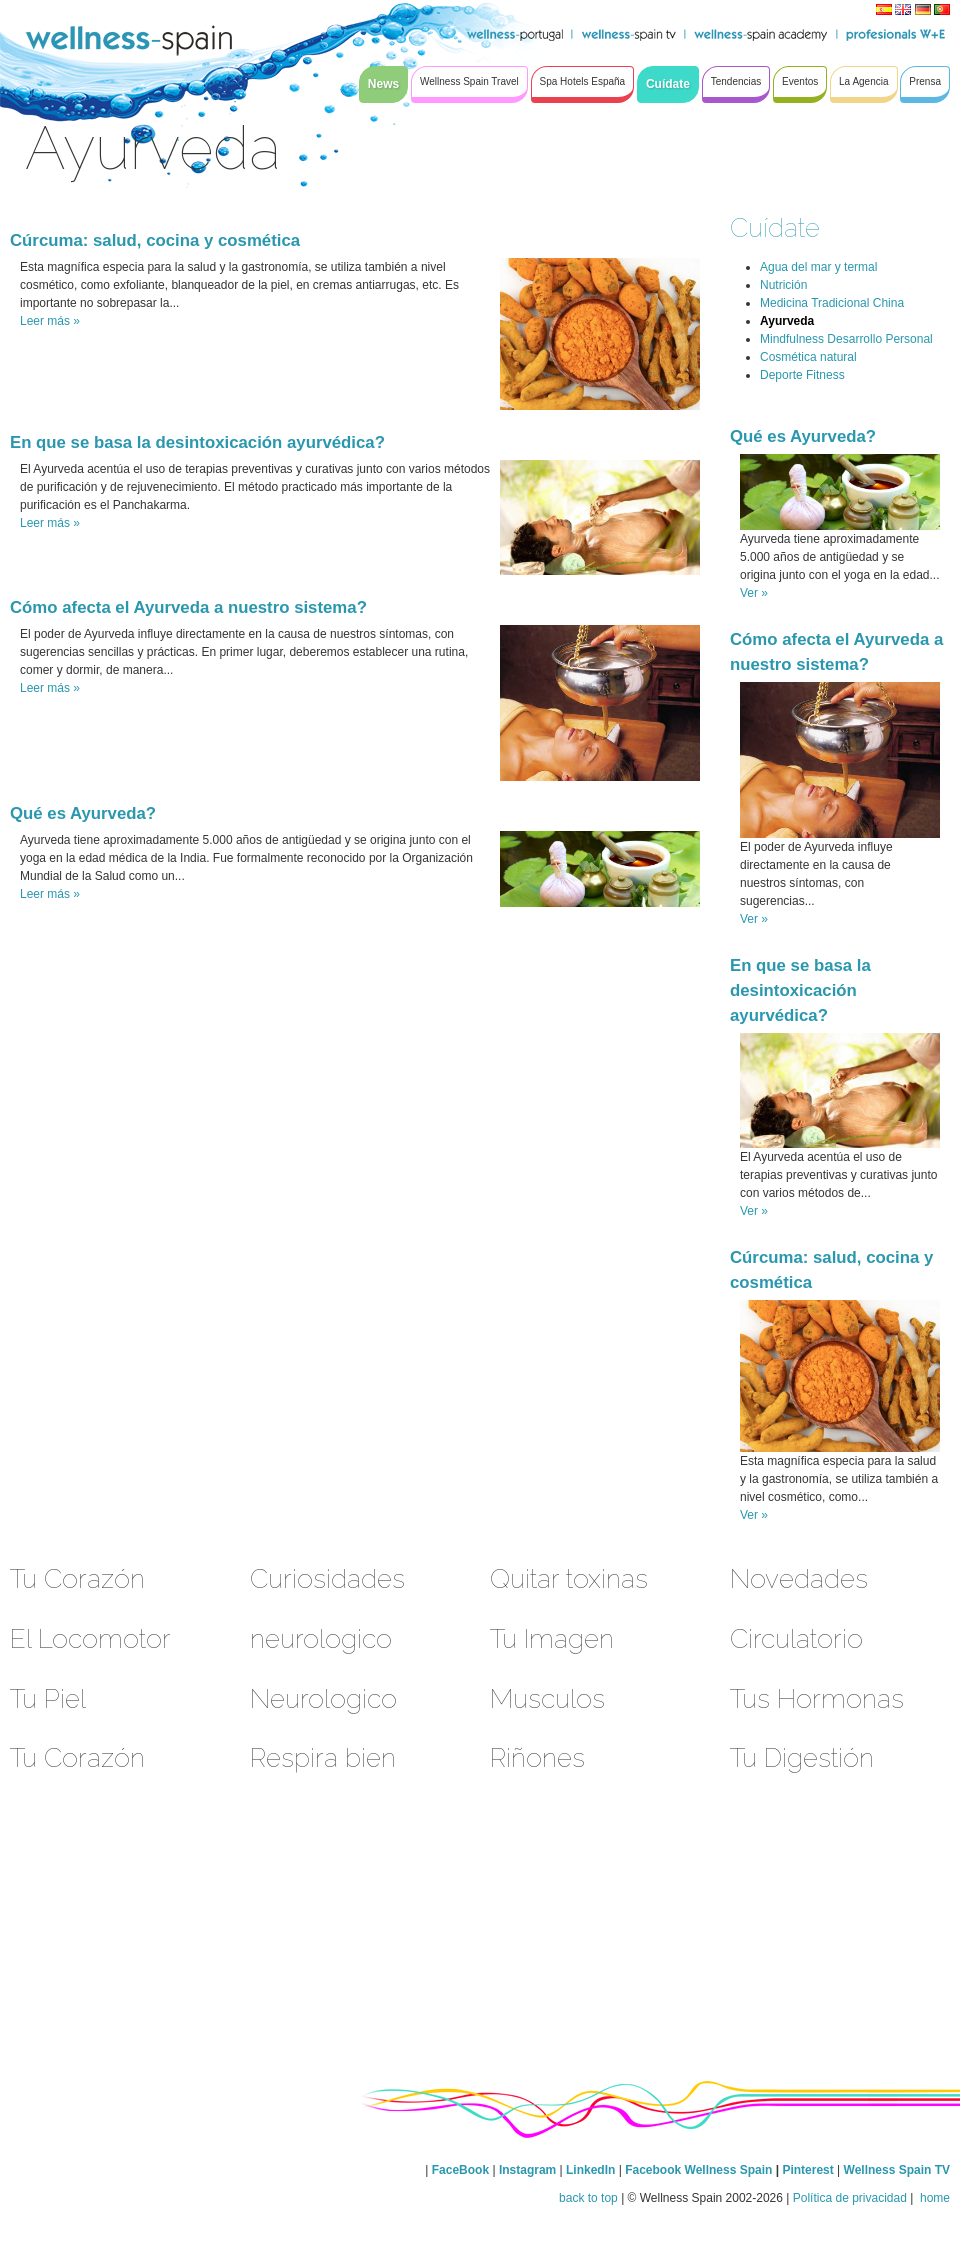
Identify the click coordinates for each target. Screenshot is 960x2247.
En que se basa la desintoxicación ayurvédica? (197, 442)
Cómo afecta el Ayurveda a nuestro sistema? (188, 607)
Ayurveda (787, 321)
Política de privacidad (850, 2198)
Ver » (754, 593)
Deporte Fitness (802, 375)
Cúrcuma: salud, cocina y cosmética (155, 240)
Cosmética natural (808, 357)
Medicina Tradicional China (832, 303)
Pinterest (809, 2170)
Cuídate (775, 227)
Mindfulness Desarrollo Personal (846, 339)
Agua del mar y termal (818, 267)
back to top (588, 2198)
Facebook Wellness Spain (698, 2170)
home (933, 2198)
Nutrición (783, 285)
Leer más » (50, 321)
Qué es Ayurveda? (83, 813)
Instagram (527, 2170)
